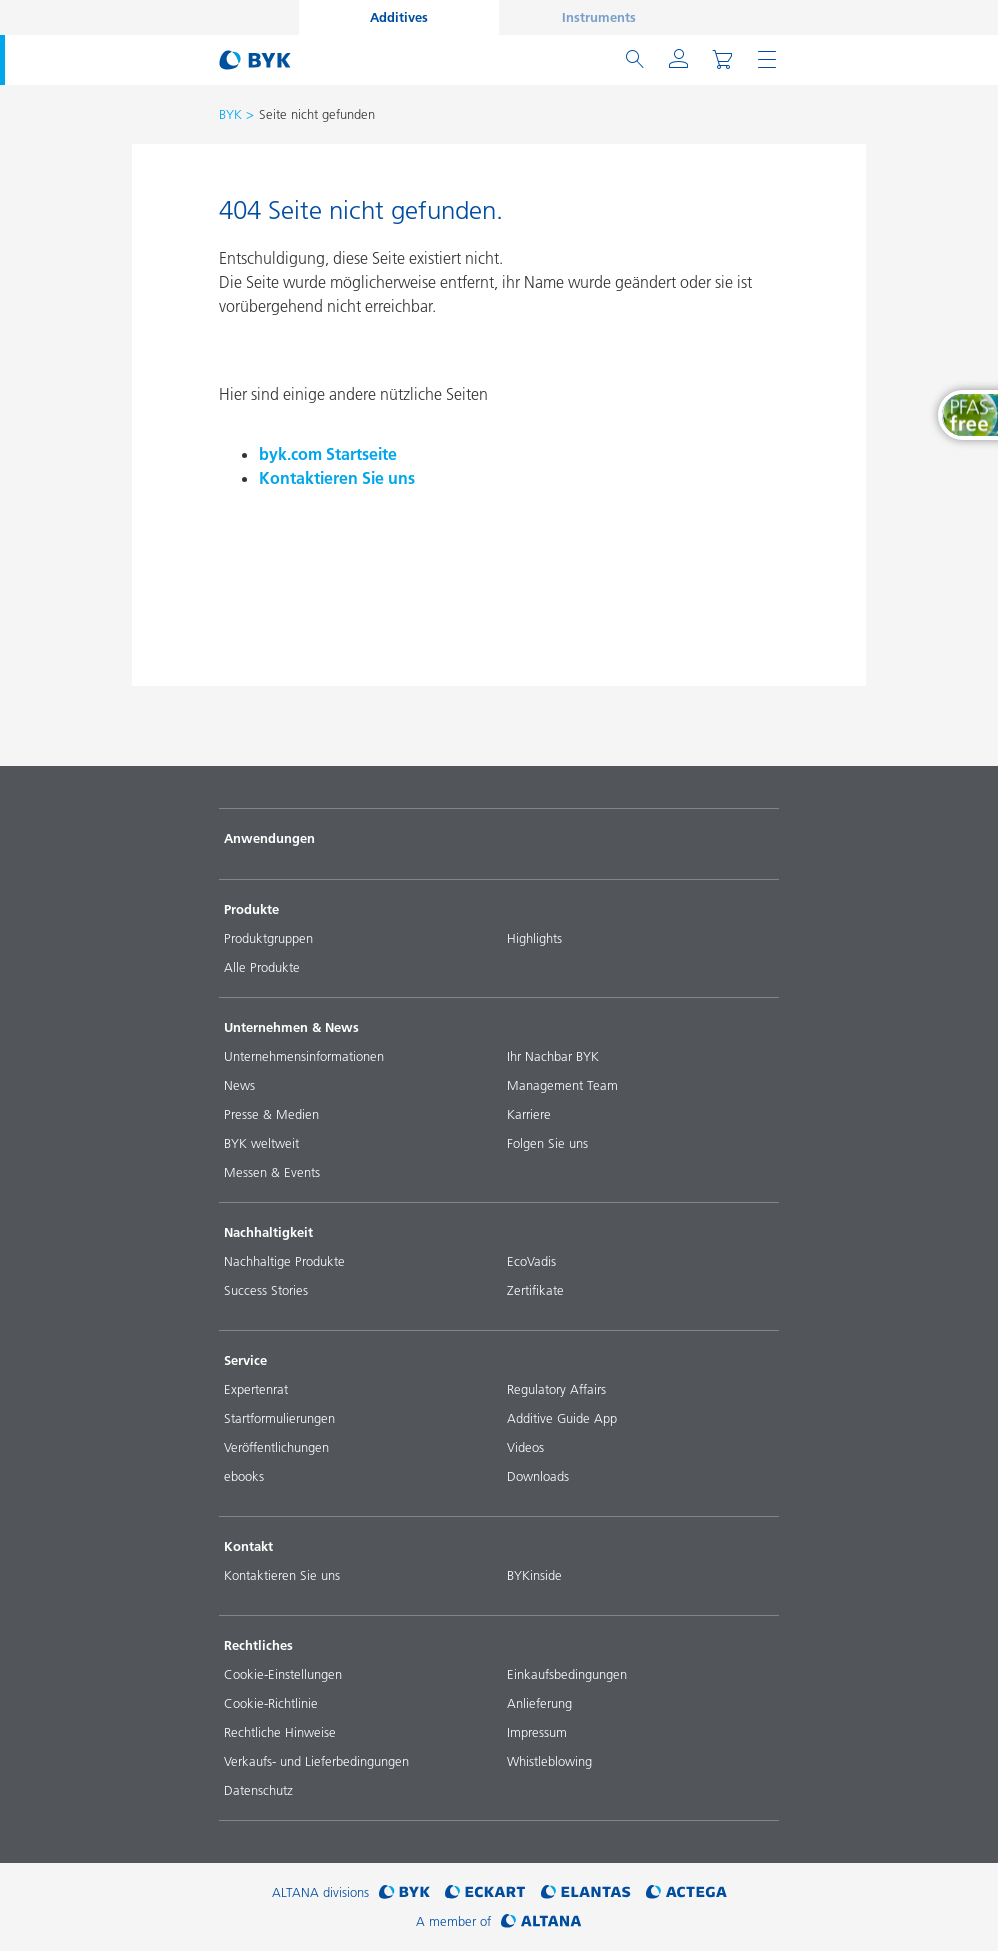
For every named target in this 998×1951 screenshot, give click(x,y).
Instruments (599, 17)
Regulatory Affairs (556, 1389)
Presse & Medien (271, 1114)
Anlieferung (539, 1703)
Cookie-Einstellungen (283, 1674)
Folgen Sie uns (547, 1143)
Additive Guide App (562, 1418)
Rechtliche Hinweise (280, 1732)
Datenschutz (258, 1790)
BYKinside (534, 1575)
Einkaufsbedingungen (567, 1674)
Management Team (562, 1085)
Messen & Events (272, 1172)
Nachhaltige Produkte (284, 1261)
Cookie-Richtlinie (271, 1703)
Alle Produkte (262, 967)
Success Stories (266, 1290)
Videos (525, 1447)
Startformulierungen (279, 1418)
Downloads (538, 1476)
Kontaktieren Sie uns (337, 478)
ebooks (244, 1476)
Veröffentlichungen (276, 1447)
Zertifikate (535, 1290)
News (239, 1085)
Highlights (534, 938)
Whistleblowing (549, 1761)
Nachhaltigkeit (268, 1232)
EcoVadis (531, 1261)
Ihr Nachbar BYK (553, 1056)
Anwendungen (269, 838)
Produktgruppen (268, 938)
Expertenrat (256, 1389)
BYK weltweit (261, 1143)
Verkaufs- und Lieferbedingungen (316, 1761)
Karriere (529, 1114)
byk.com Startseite (328, 454)
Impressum (537, 1732)
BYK (230, 114)
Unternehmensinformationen (304, 1056)
